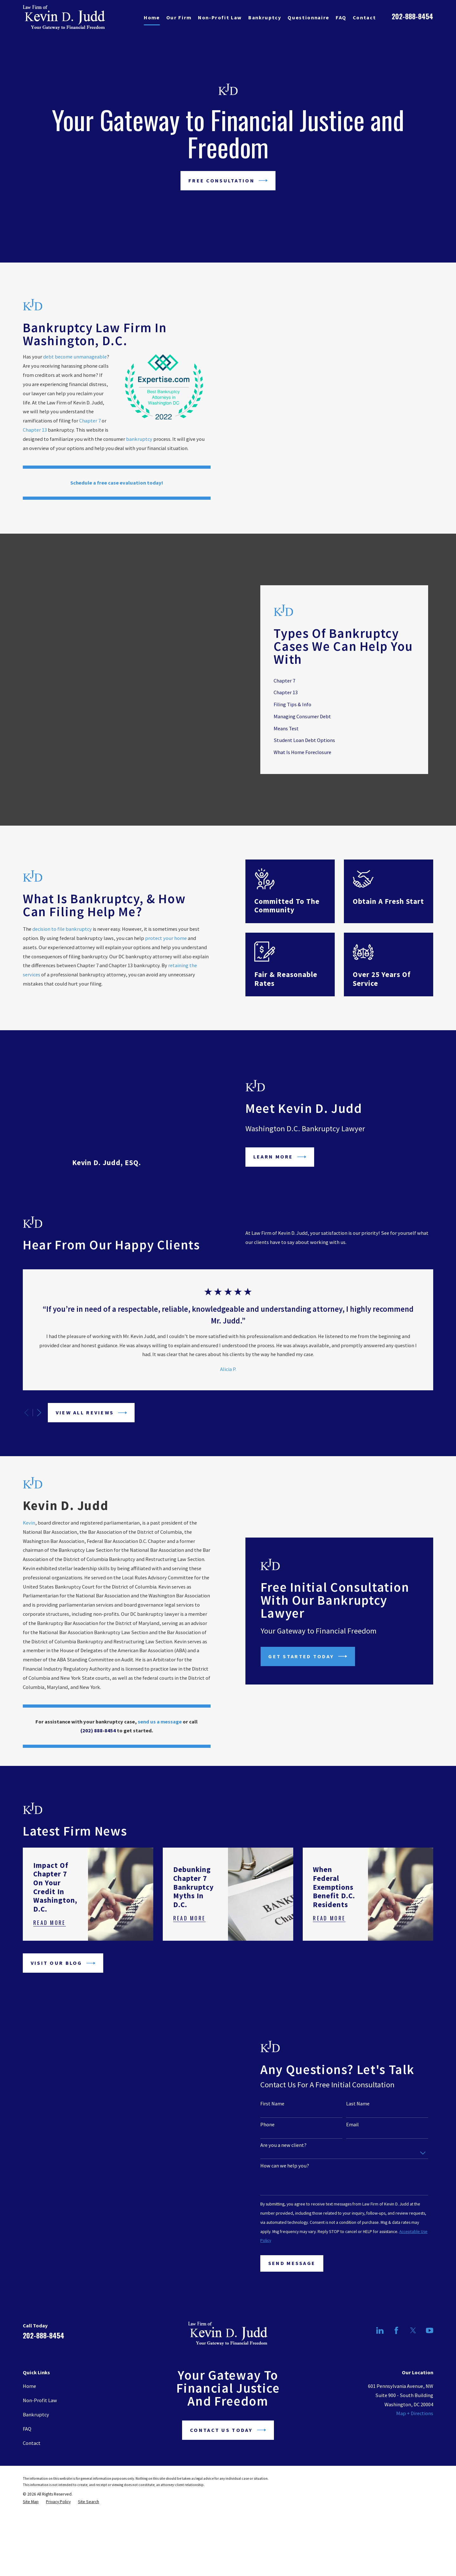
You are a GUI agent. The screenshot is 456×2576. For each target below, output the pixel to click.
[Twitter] (413, 2354)
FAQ (27, 2453)
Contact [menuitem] (364, 17)
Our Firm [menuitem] (179, 17)
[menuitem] (31, 2526)
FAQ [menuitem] (341, 17)
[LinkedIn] (379, 2354)
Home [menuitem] (152, 17)
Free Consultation (228, 180)
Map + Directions (414, 2437)
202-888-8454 (412, 16)
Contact (32, 2467)
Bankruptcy (36, 2438)
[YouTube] (429, 2354)
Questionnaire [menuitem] (308, 17)
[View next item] (39, 1376)
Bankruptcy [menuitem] (264, 17)
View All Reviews (91, 1375)
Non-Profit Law (40, 2424)
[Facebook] (396, 2354)
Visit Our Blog (63, 1987)
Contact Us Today (228, 2454)
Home (29, 2410)
